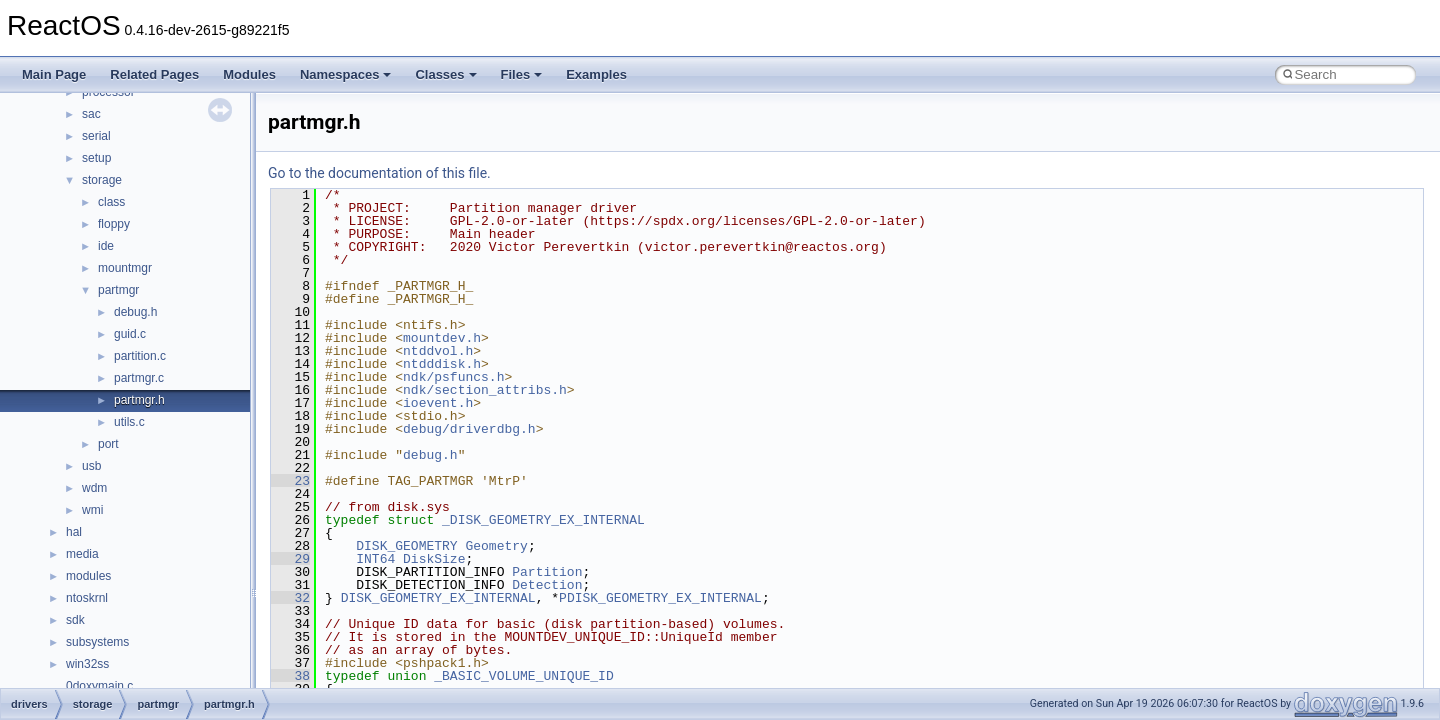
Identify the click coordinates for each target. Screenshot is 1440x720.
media (82, 554)
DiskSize (434, 559)
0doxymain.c (99, 686)
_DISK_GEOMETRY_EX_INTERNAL (543, 520)
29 (290, 559)
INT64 (375, 559)
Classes (445, 74)
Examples (596, 74)
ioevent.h (438, 403)
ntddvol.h (438, 351)
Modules (249, 74)
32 (290, 598)
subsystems (97, 642)
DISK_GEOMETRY (406, 546)
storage (102, 180)
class (111, 202)
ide (106, 246)
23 (290, 481)
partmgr (118, 290)
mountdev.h (442, 338)
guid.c (130, 334)
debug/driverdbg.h (469, 429)
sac (91, 114)
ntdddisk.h (442, 364)
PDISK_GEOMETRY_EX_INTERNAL (660, 598)
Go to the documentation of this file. (379, 173)
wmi (92, 510)
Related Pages (154, 74)
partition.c (140, 356)
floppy (114, 224)
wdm (94, 488)
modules (88, 576)
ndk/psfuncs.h (453, 377)
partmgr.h (139, 400)
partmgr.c (139, 378)
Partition (547, 572)
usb (91, 466)
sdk (75, 620)
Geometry (496, 546)
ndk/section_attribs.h (485, 390)
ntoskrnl (87, 598)
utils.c (129, 422)
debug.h (135, 312)
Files (522, 74)
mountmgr (125, 268)
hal (74, 532)
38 (290, 676)
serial (96, 136)
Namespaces (346, 74)
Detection (547, 585)
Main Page (54, 74)
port (108, 444)
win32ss (87, 664)
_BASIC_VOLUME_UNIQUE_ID (523, 676)
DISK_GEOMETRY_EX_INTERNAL (438, 598)
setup (96, 158)
